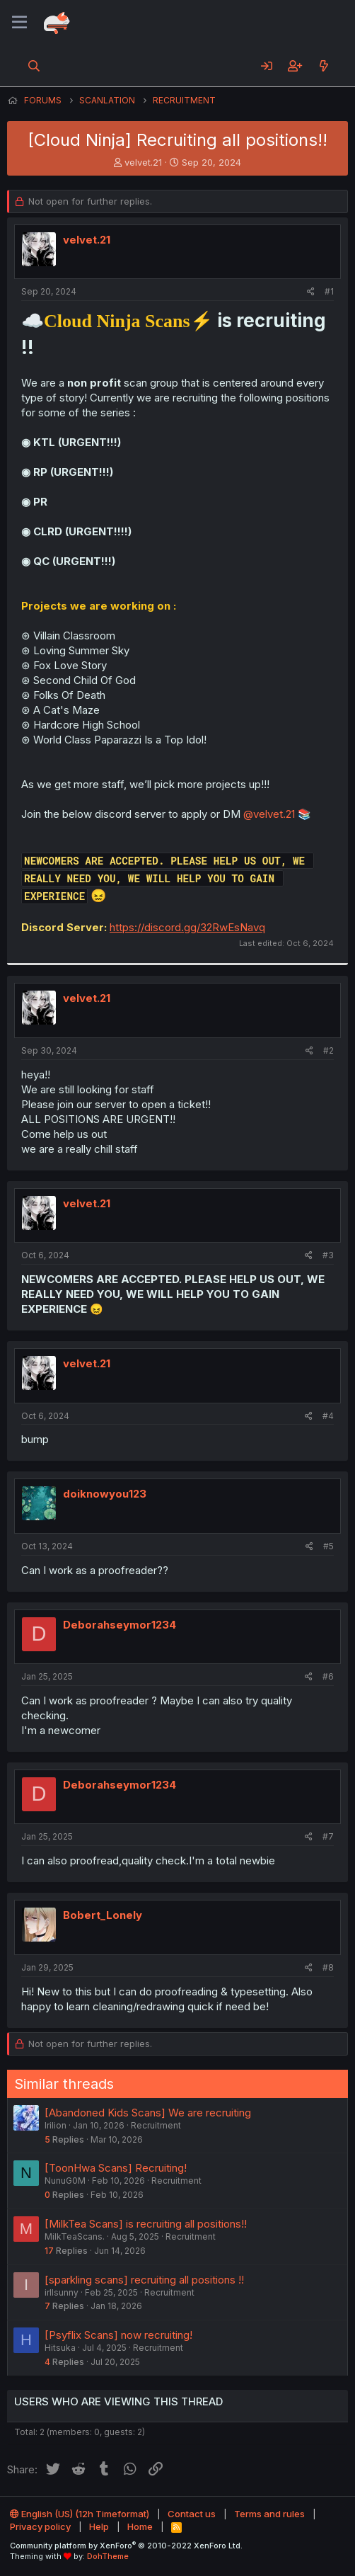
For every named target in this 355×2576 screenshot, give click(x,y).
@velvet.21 (269, 814)
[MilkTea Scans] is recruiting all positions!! (146, 2223)
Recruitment (156, 2125)
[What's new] (323, 65)
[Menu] (19, 22)
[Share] (311, 292)
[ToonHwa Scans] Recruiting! (116, 2168)
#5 (328, 1546)
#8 (328, 1967)
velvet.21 (143, 162)
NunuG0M (65, 2180)
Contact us (192, 2513)
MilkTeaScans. (75, 2236)
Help (99, 2526)
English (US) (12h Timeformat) (79, 2513)
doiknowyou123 (104, 1493)
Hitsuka (60, 2347)
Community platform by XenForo (126, 2546)
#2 (328, 1050)
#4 (328, 1415)
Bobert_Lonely (102, 1915)
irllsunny (61, 2292)
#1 (329, 291)
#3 (328, 1255)
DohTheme (108, 2556)
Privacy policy (40, 2526)
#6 (328, 1676)
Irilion (55, 2125)
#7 (328, 1836)
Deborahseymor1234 (119, 1624)
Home (140, 2526)
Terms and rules (269, 2513)
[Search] (34, 65)
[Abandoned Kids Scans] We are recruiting (148, 2112)
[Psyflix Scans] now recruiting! (118, 2335)
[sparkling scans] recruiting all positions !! (144, 2279)
